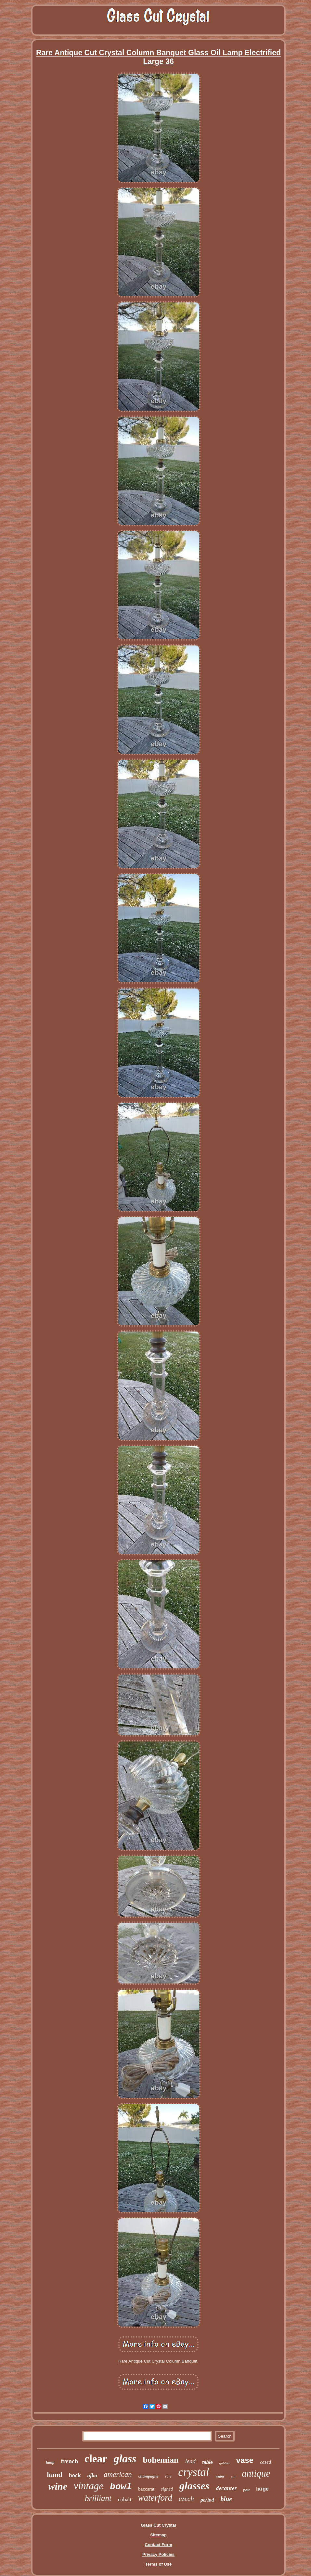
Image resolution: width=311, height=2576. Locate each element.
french (69, 2461)
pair (246, 2490)
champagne (148, 2476)
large (262, 2489)
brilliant (98, 2498)
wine (57, 2486)
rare (168, 2476)
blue (226, 2499)
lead (190, 2461)
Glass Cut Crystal (158, 2525)
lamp (50, 2462)
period (207, 2500)
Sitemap (158, 2534)
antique (256, 2473)
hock (75, 2475)
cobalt (125, 2499)
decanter (226, 2488)
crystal (193, 2472)
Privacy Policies (158, 2554)
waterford (155, 2498)
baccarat (146, 2489)
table (207, 2462)
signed (167, 2489)
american (118, 2474)
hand (54, 2474)
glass (125, 2459)
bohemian (161, 2460)
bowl (121, 2487)
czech (186, 2499)
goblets (224, 2463)
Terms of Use (158, 2564)
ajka (92, 2475)
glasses (194, 2486)
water (219, 2476)
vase (244, 2460)
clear (95, 2459)
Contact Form (158, 2544)
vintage (88, 2486)
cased (265, 2462)
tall (233, 2477)
